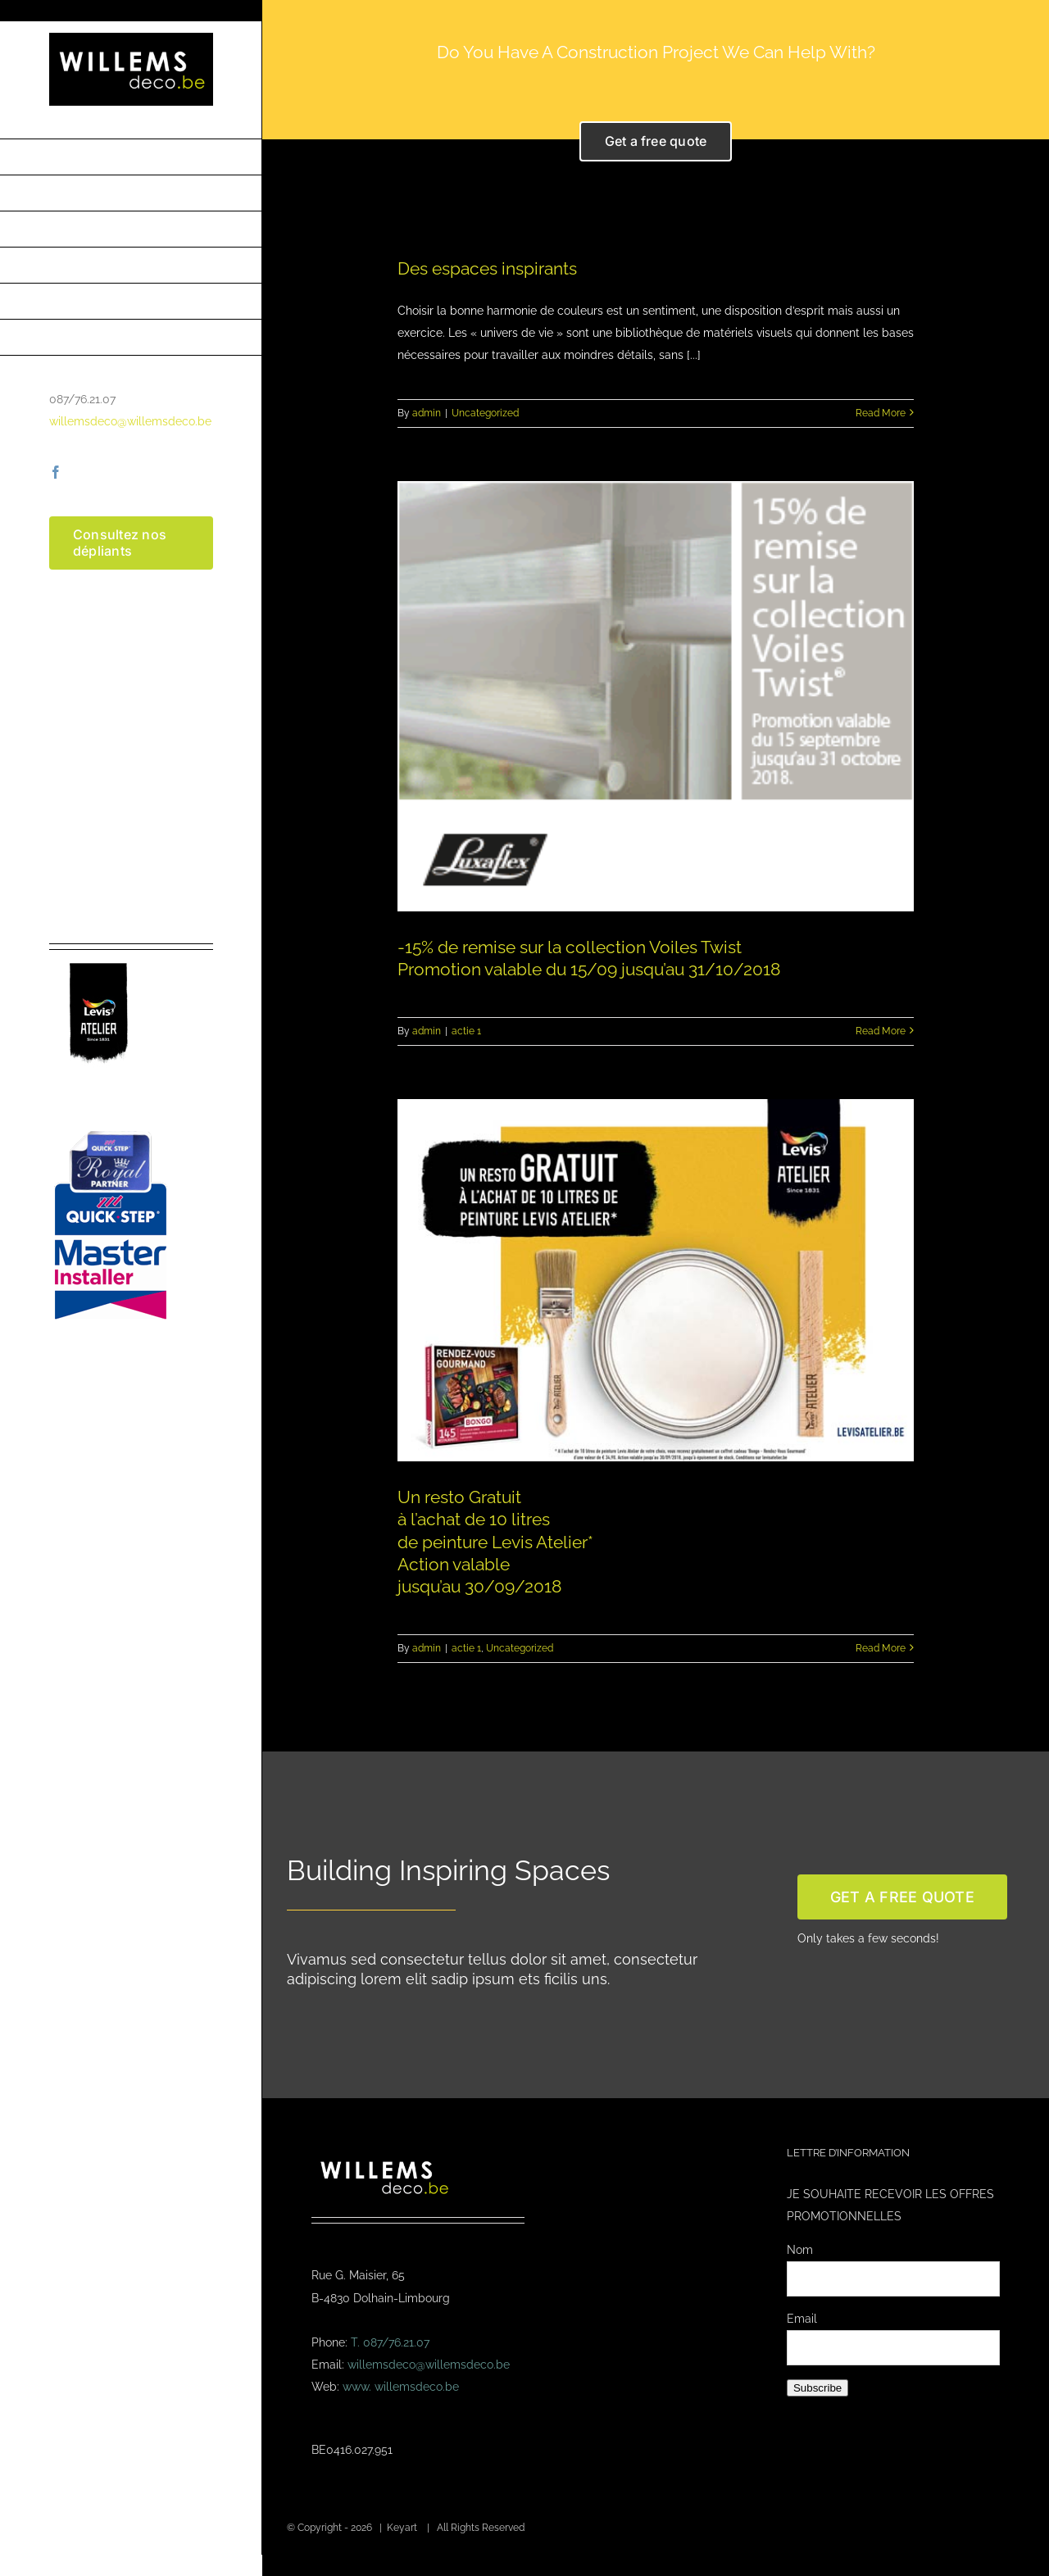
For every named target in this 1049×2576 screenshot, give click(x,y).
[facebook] (55, 472)
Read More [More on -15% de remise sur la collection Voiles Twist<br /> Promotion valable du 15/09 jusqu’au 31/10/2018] (881, 1031)
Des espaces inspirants (487, 268)
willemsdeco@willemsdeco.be (130, 421)
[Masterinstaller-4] (110, 1132)
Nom (800, 2249)
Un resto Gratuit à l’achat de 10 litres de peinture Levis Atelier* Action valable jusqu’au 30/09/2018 (495, 1541)
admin (426, 413)
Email (802, 2318)
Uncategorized (485, 413)
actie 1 (466, 1031)
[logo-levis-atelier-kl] (98, 955)
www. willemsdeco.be (401, 2386)
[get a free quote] (902, 1897)
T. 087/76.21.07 (390, 2342)
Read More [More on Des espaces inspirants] (881, 413)
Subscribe (817, 2388)
